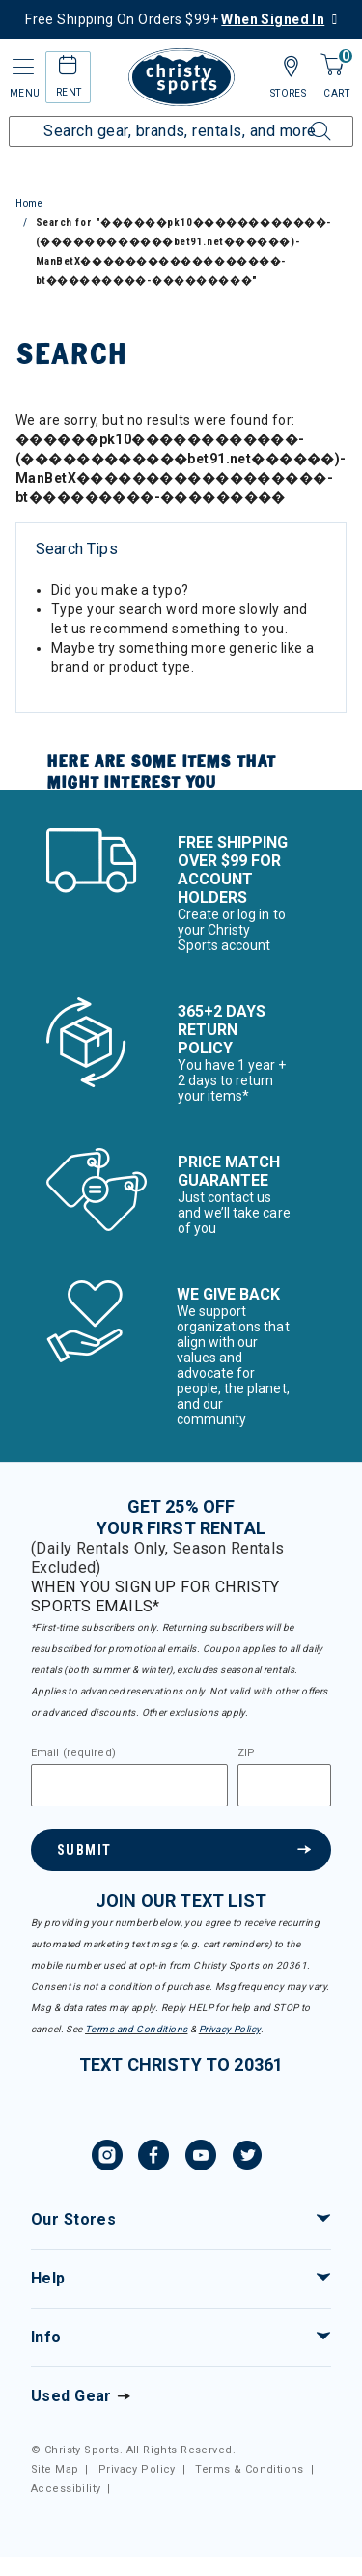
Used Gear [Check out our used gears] (71, 2396)
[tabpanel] (181, 592)
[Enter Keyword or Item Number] (180, 131)
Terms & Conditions (249, 2469)
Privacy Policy (230, 2029)
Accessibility (65, 2488)
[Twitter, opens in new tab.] (247, 2158)
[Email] (129, 1785)
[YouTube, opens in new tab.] (200, 2158)
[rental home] (68, 68)
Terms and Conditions (136, 2029)
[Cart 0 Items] (332, 66)
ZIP (246, 1753)
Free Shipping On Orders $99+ (174, 19)
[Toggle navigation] (21, 67)
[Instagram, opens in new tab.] (107, 2158)
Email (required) (73, 1753)
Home (28, 203)
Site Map (54, 2469)
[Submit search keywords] (299, 119)
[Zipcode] (284, 1785)
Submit (84, 1850)
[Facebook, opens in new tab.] (153, 2158)
